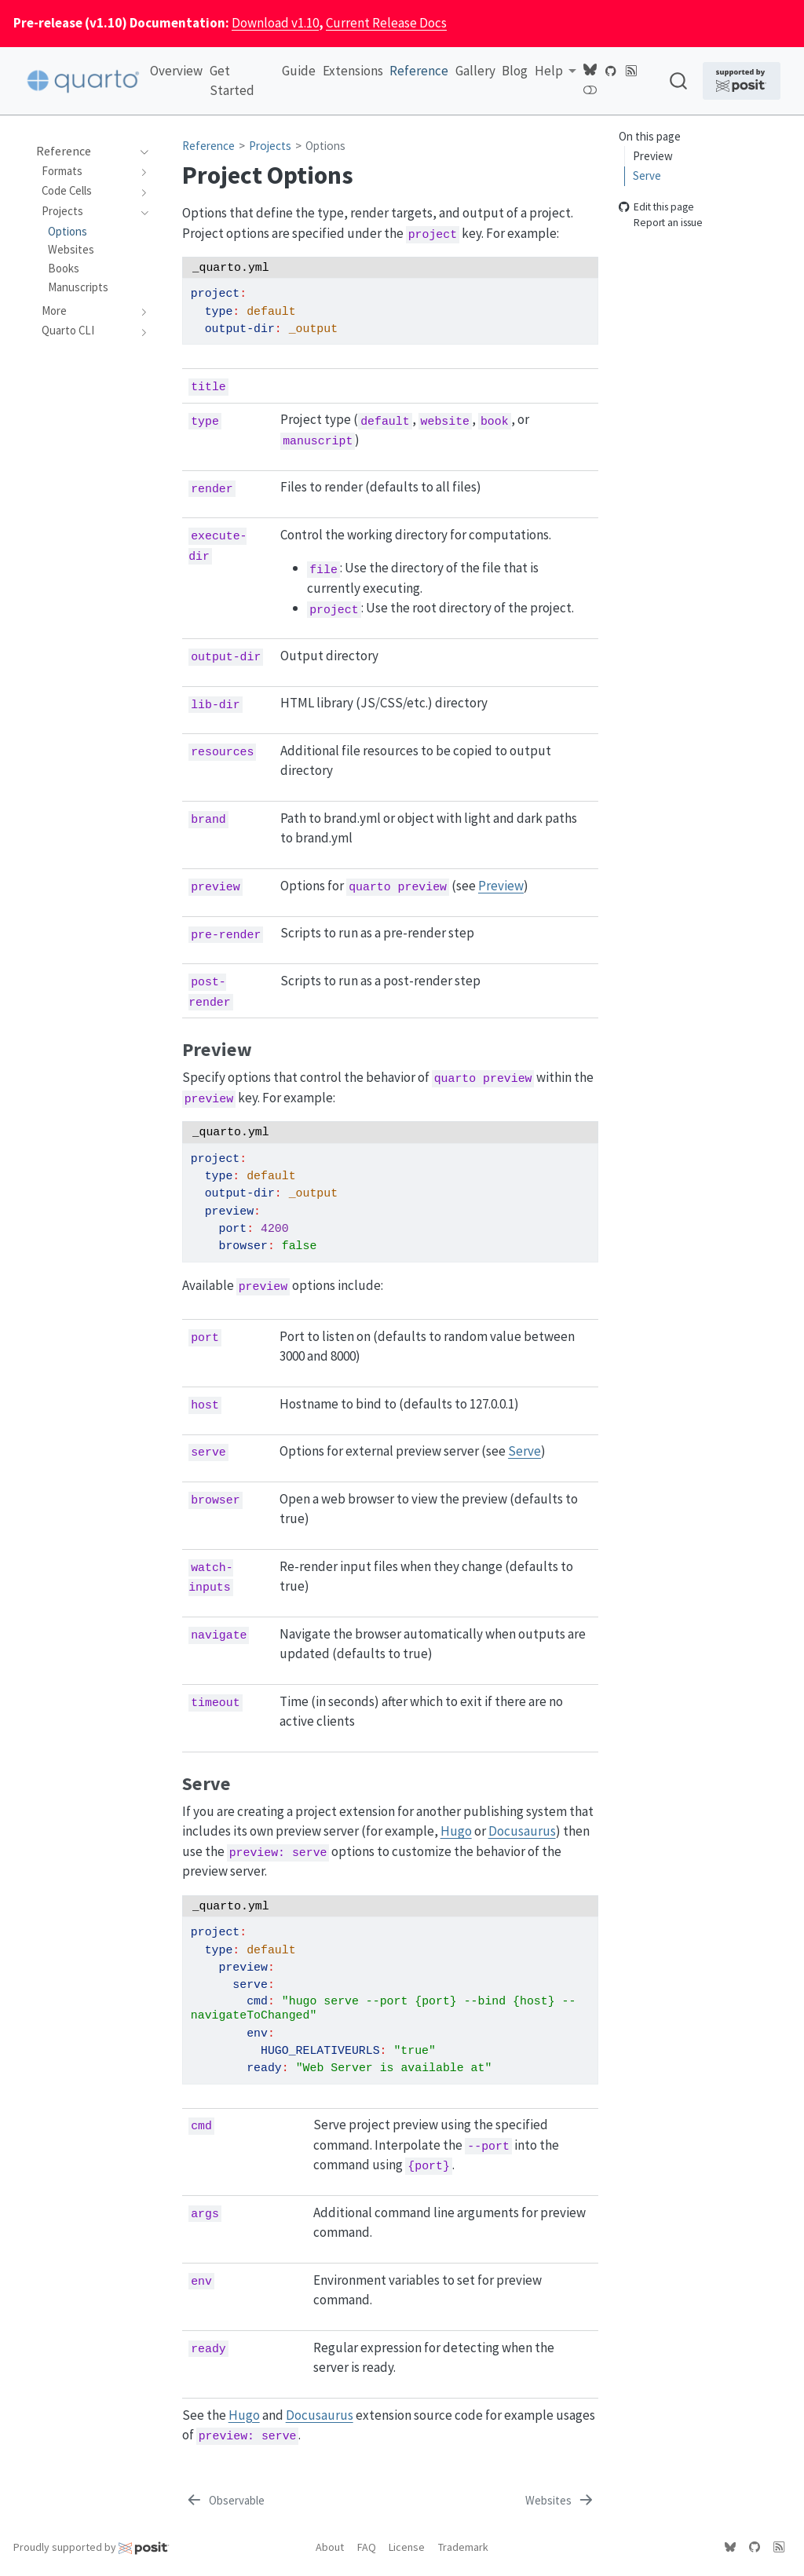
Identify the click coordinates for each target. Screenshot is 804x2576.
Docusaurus (522, 1831)
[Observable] (225, 2501)
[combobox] (679, 80)
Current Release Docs (386, 22)
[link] (555, 71)
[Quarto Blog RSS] (631, 70)
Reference (208, 145)
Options (325, 145)
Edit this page (656, 207)
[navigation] (141, 151)
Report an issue (661, 223)
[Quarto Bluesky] (589, 70)
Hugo (456, 1831)
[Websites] (560, 2501)
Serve (647, 175)
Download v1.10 (275, 22)
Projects (270, 145)
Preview (653, 155)
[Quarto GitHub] (611, 70)
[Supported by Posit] (742, 81)
